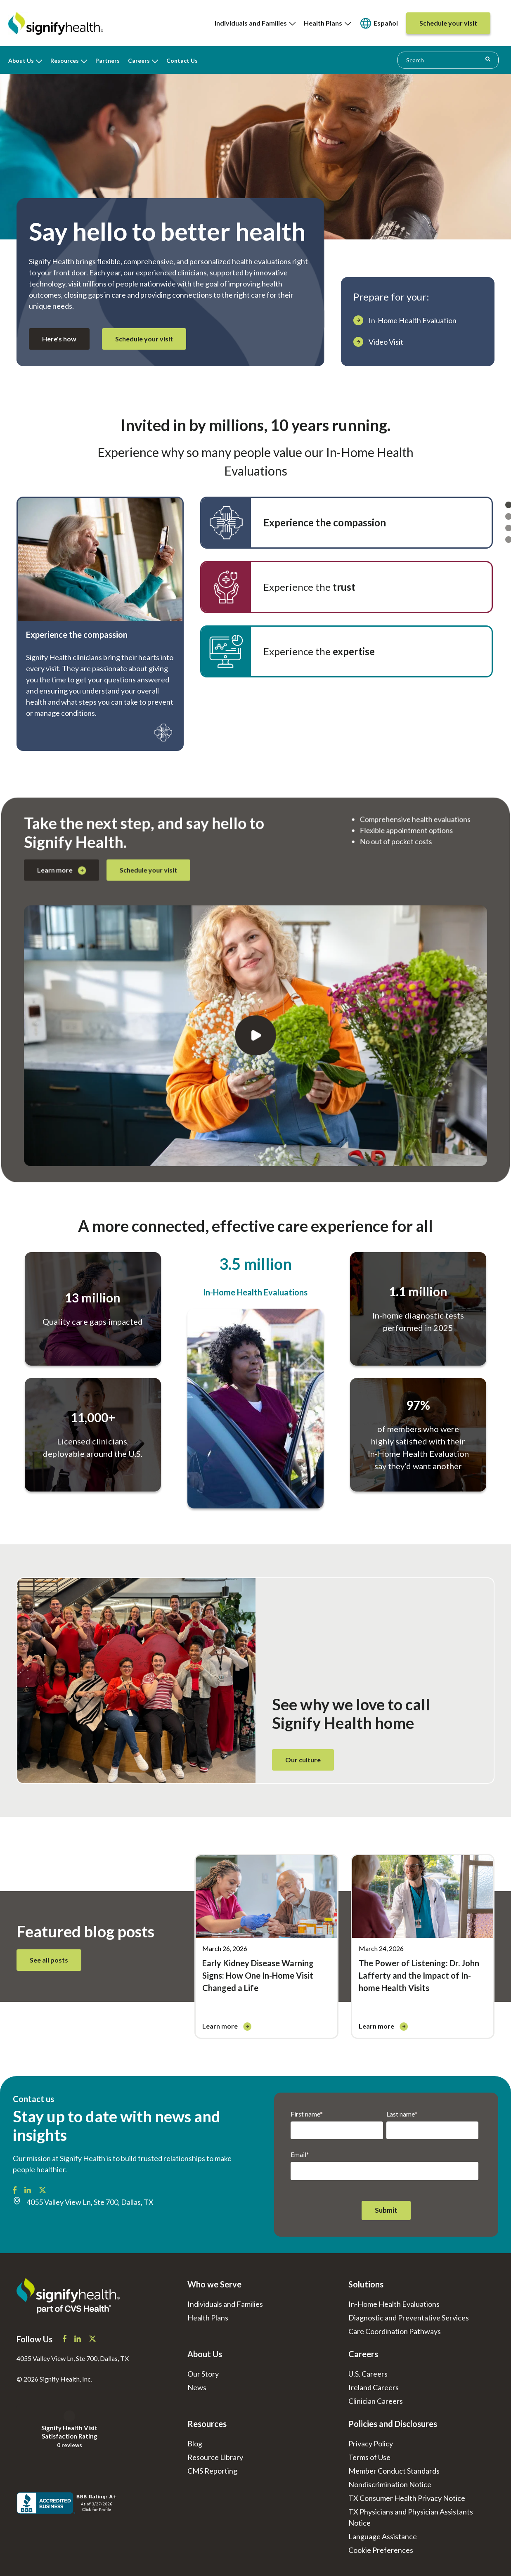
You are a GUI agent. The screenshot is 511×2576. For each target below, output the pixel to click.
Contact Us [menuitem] (182, 60)
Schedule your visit (144, 339)
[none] (255, 23)
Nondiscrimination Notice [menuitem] (389, 2484)
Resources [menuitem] (64, 60)
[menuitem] (378, 23)
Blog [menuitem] (194, 2443)
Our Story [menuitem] (203, 2373)
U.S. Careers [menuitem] (368, 2373)
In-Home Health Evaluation (413, 320)
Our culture (303, 1760)
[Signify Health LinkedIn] (28, 2190)
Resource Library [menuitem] (215, 2457)
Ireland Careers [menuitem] (373, 2387)
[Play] (255, 992)
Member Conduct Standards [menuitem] (394, 2470)
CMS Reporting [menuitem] (212, 2470)
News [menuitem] (196, 2387)
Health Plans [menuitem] (327, 23)
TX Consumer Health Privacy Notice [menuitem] (406, 2498)
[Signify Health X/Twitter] (42, 2190)
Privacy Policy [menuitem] (370, 2443)
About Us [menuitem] (21, 60)
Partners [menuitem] (107, 60)
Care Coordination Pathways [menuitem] (394, 2331)
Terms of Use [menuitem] (369, 2457)
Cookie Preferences (380, 2550)
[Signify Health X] (92, 2339)
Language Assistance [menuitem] (382, 2536)
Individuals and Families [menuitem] (255, 23)
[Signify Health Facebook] (15, 2190)
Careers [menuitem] (139, 60)
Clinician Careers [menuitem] (375, 2401)
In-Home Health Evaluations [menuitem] (394, 2303)
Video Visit (386, 341)
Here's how (59, 339)
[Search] (487, 59)
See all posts (49, 1960)
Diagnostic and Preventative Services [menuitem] (408, 2317)
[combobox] (448, 60)
